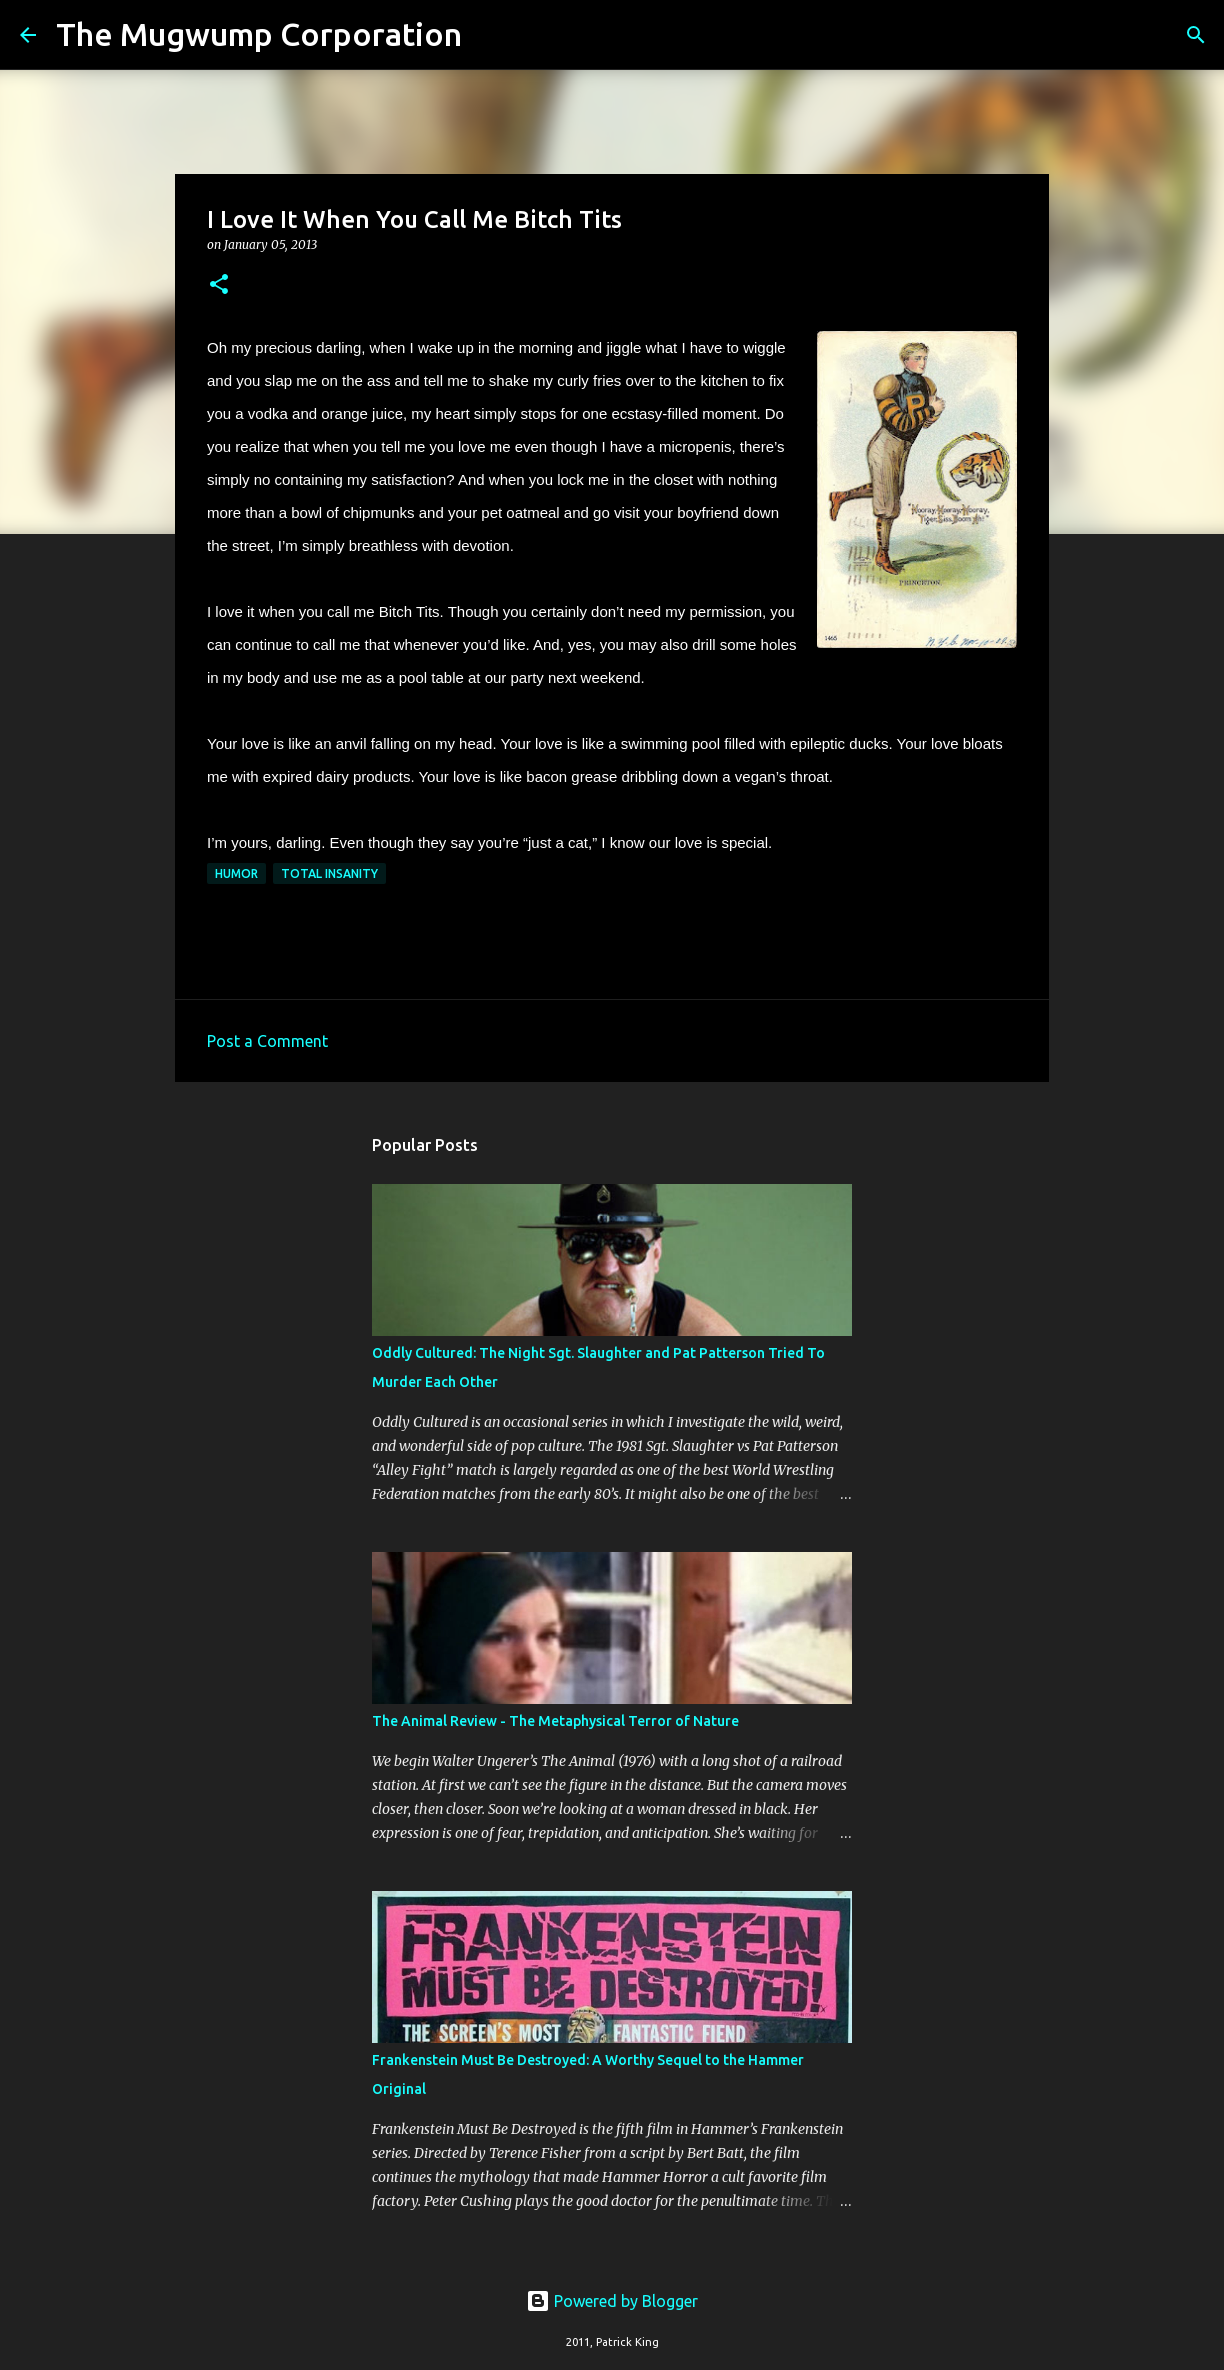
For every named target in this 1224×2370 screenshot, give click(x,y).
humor (236, 873)
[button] (219, 285)
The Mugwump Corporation (259, 34)
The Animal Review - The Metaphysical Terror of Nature (555, 1721)
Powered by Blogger (612, 2301)
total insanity (329, 873)
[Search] (490, 35)
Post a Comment (267, 1041)
